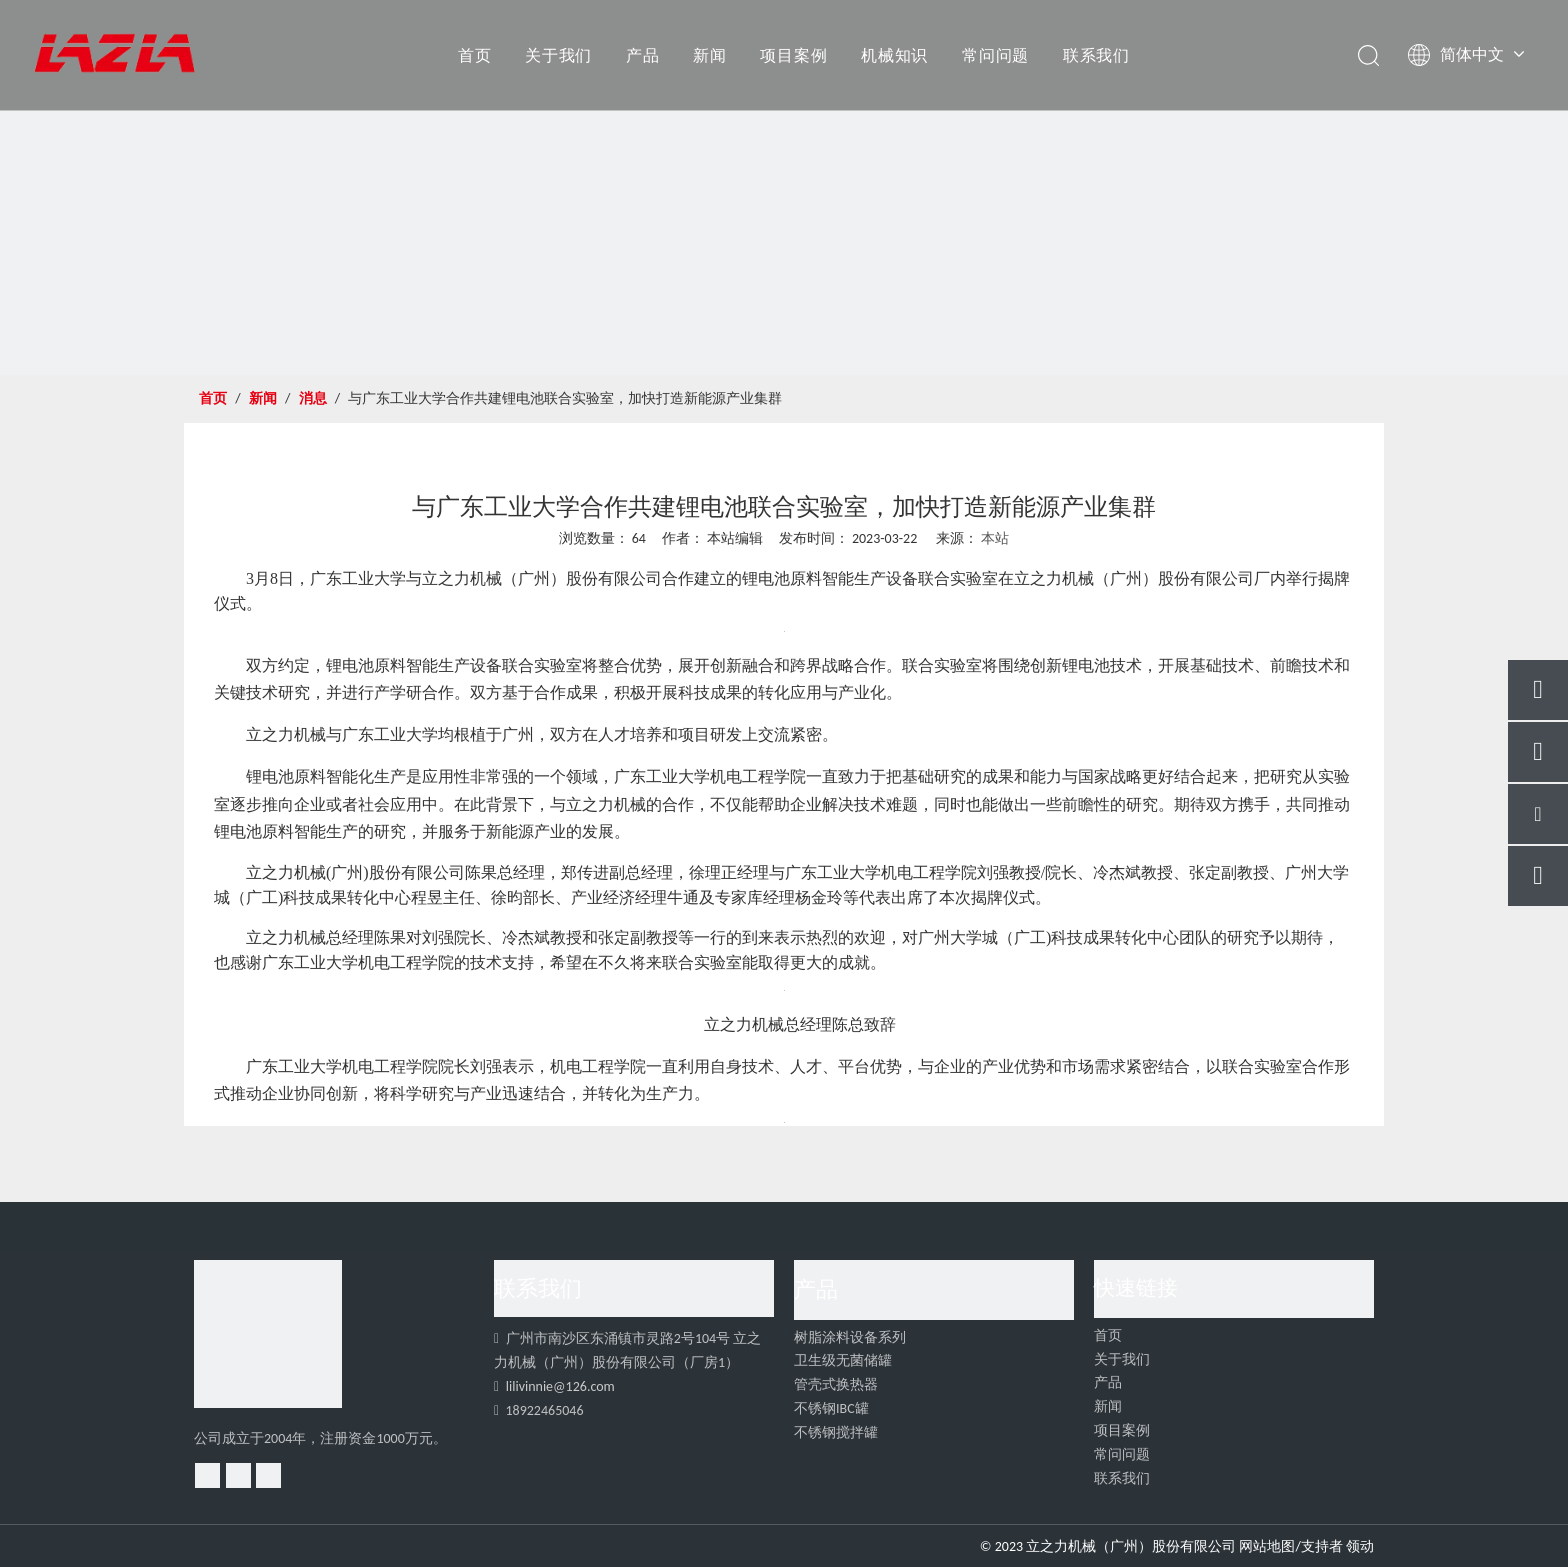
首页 (475, 55)
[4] (268, 1334)
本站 (995, 538)
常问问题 (995, 55)
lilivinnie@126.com (560, 1386)
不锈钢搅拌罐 (836, 1432)
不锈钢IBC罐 (831, 1408)
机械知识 (894, 55)
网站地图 (1267, 1546)
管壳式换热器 (836, 1384)
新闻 (710, 55)
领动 (1360, 1546)
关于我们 (558, 55)
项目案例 (793, 55)
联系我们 (1096, 55)
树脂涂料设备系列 (850, 1337)
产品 (643, 55)
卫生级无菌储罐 (843, 1360)
